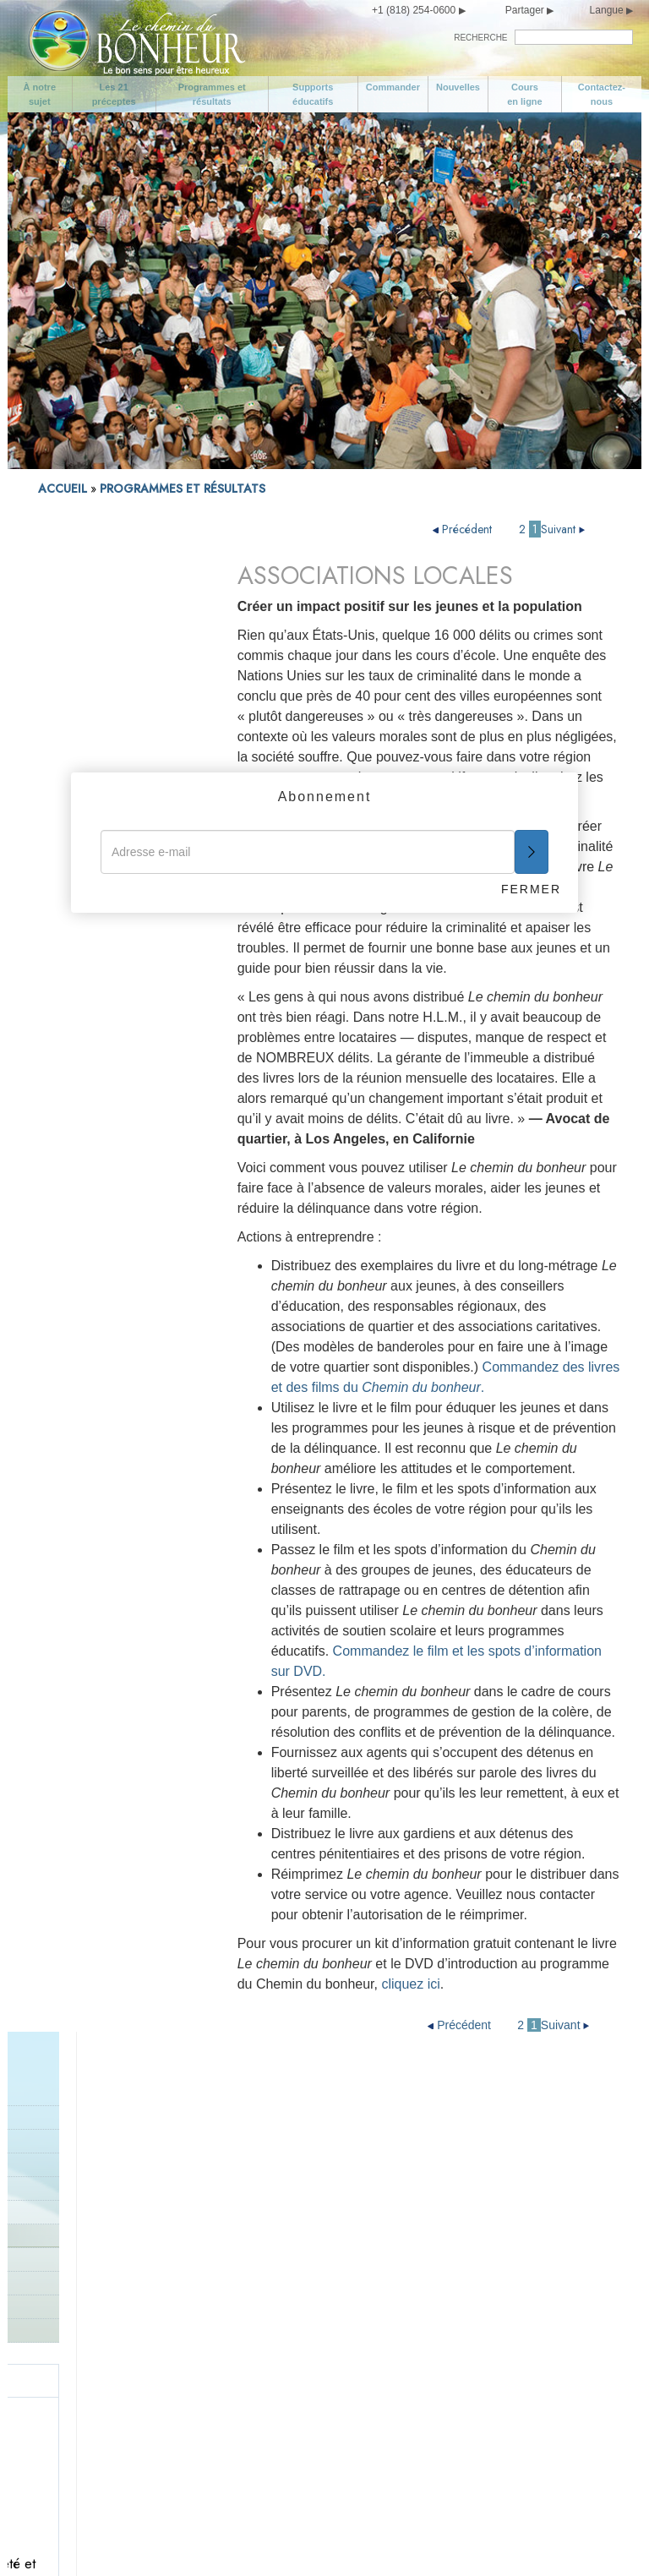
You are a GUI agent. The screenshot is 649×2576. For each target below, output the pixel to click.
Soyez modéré (89, 2323)
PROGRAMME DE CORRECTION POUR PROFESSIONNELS (91, 684)
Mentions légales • (223, 2540)
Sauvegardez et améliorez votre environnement (290, 2424)
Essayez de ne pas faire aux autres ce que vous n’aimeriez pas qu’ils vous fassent (466, 2289)
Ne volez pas (255, 2458)
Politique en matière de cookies (331, 2540)
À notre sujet (40, 94)
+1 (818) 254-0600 (413, 10)
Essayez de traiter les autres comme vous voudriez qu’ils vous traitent (463, 2350)
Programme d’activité (92, 647)
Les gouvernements (88, 768)
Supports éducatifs (312, 94)
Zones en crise (75, 745)
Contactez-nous (601, 94)
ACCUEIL (62, 488)
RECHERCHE (480, 37)
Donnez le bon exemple (283, 2174)
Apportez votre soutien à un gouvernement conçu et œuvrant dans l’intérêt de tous (294, 2330)
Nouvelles (458, 87)
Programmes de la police (101, 721)
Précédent (464, 529)
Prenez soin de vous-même (124, 2296)
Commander (393, 87)
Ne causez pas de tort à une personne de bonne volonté (296, 2384)
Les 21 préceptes (114, 94)
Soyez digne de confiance (459, 2107)
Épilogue (413, 2431)
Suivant (565, 529)
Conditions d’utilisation (124, 2540)
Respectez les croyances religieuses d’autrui (457, 2235)
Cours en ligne (525, 94)
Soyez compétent (436, 2201)
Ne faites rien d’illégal (277, 2282)
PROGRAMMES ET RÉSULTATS (182, 488)
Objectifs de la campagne (118, 2134)
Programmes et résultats (212, 94)
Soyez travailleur (434, 2174)
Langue (607, 10)
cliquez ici (410, 1984)
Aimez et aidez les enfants (291, 2107)
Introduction (69, 623)
